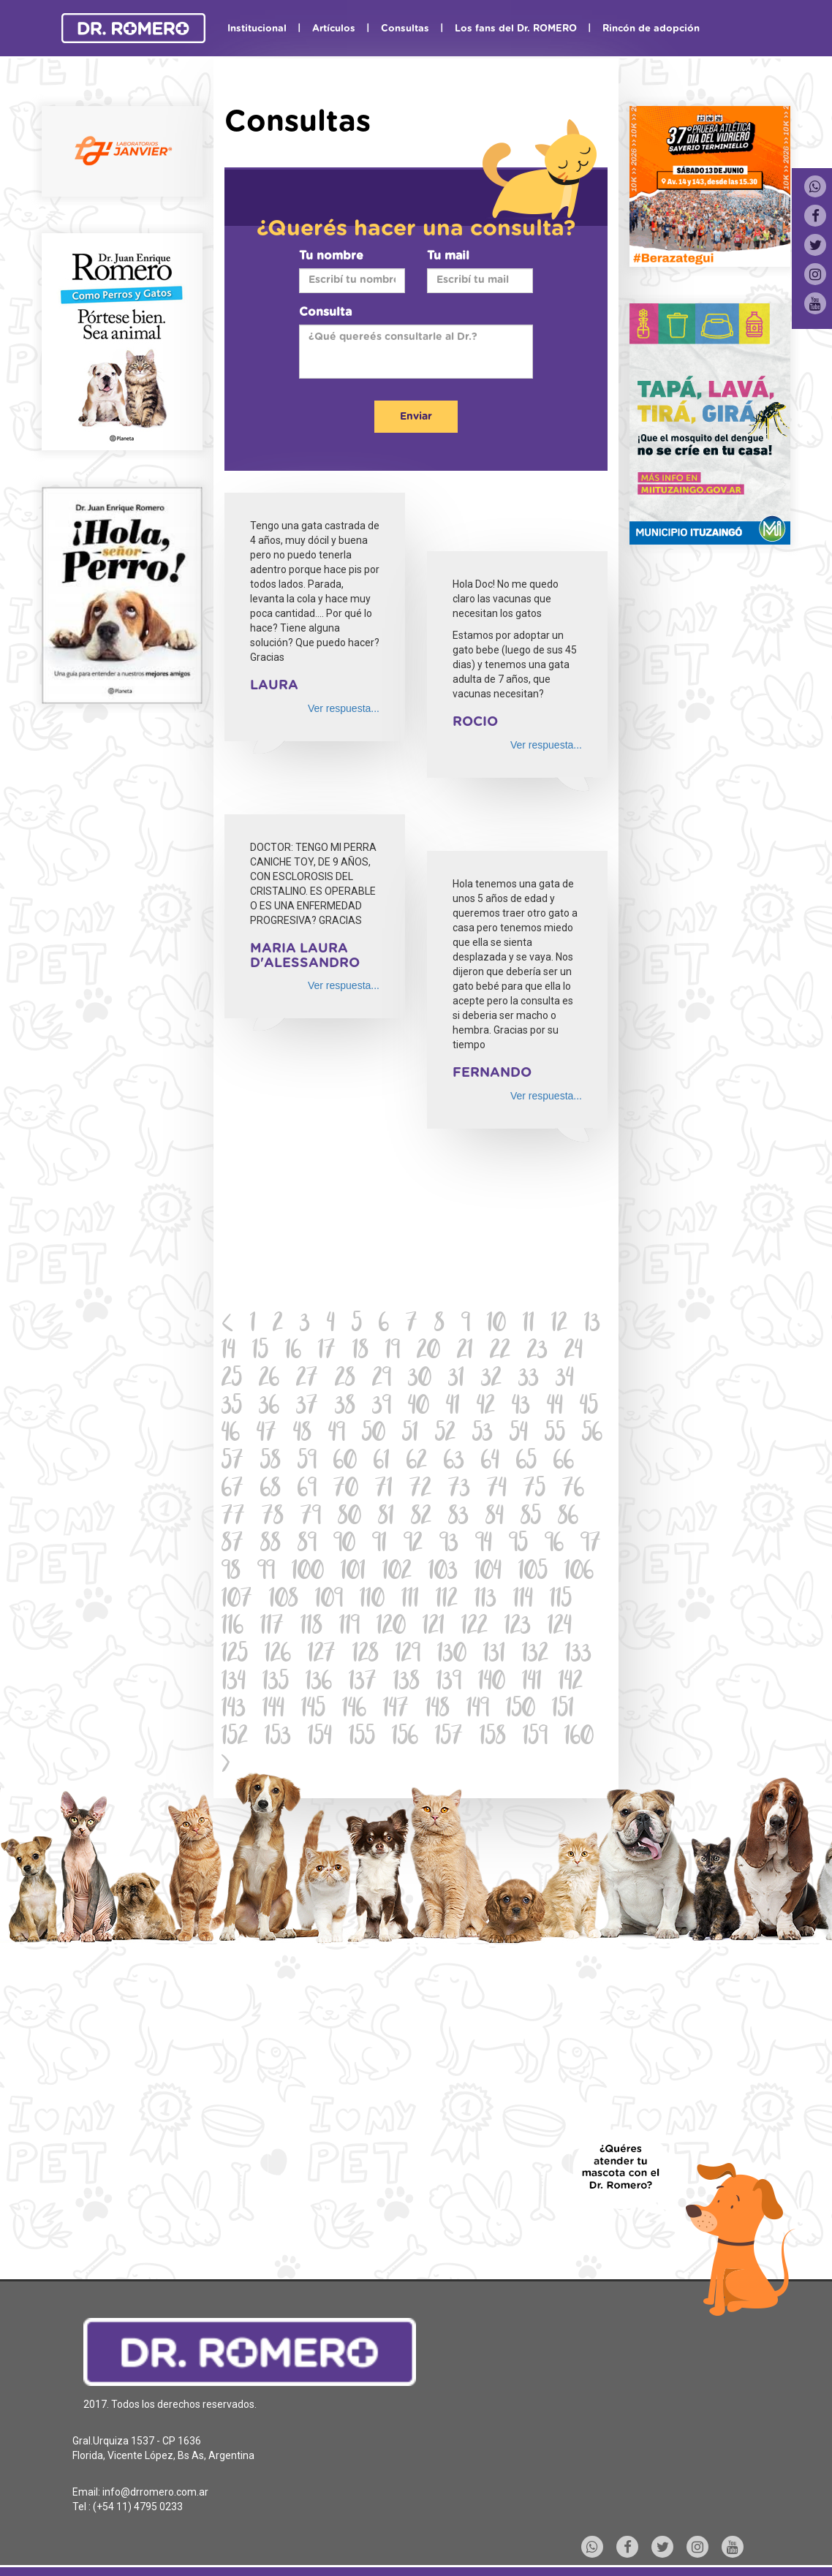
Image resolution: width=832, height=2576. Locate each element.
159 (535, 1737)
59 (307, 1462)
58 (270, 1462)
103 (443, 1572)
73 (459, 1490)
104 (488, 1572)
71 (384, 1490)
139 (448, 1683)
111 (410, 1600)
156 (405, 1737)
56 (592, 1434)
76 (573, 1490)
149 (477, 1710)
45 (589, 1407)
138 (406, 1683)
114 (523, 1600)
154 (320, 1737)
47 (266, 1434)
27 (307, 1379)
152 (235, 1737)
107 (237, 1600)
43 (521, 1407)
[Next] (226, 1766)
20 (428, 1351)
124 (560, 1627)
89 (307, 1544)
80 (349, 1517)
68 (270, 1490)
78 (273, 1517)
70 (345, 1490)
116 (232, 1627)
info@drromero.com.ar (155, 2492)
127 (322, 1655)
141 (532, 1683)
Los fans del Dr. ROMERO (516, 29)
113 (485, 1600)
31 (456, 1379)
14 (228, 1351)
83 (458, 1517)
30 (419, 1379)
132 (535, 1655)
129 (408, 1655)
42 (486, 1407)
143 (234, 1710)
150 (520, 1710)
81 (386, 1517)
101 (353, 1572)
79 (310, 1517)
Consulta (325, 312)
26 (269, 1379)
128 (365, 1655)
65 (526, 1462)
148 (438, 1710)
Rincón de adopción (651, 29)
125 (235, 1655)
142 (571, 1683)
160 (579, 1737)
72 (420, 1490)
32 (491, 1379)
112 (447, 1600)
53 (482, 1434)
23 (537, 1351)
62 (416, 1462)
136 (319, 1683)
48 (302, 1434)
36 (269, 1407)
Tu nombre (331, 256)
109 (329, 1600)
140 (491, 1683)
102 (397, 1572)
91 (379, 1544)
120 (391, 1627)
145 (313, 1710)
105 (533, 1572)
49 (336, 1434)
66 (563, 1462)
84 (494, 1517)
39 (381, 1407)
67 (232, 1490)
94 (483, 1544)
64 (490, 1462)
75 (534, 1490)
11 (528, 1324)
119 (349, 1627)
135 (275, 1683)
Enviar (416, 417)
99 (266, 1572)
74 (497, 1490)
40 (418, 1407)
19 (392, 1351)
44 (555, 1407)
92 (413, 1544)
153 (278, 1737)
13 (592, 1324)
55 (555, 1434)
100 (308, 1572)
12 (559, 1324)
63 (454, 1462)
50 (373, 1434)
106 (579, 1572)
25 (232, 1379)
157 (449, 1737)
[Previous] (227, 1325)
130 (451, 1655)
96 (554, 1544)
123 (517, 1627)
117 (272, 1627)
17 (327, 1351)
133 (578, 1655)
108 (283, 1600)
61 (382, 1462)
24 (573, 1351)
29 (381, 1379)
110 (372, 1600)
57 (232, 1462)
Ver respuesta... (343, 708)
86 (568, 1517)
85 (531, 1517)
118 (311, 1627)
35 (232, 1407)
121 (434, 1627)
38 (345, 1407)
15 (260, 1351)
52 (445, 1434)
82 (421, 1517)
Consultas (405, 29)
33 (528, 1379)
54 (519, 1434)
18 (360, 1351)
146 (354, 1710)
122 (474, 1627)
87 (232, 1544)
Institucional (257, 29)
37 (307, 1407)
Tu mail (448, 256)
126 (278, 1655)
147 (396, 1710)
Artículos (333, 29)
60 (345, 1462)
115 (561, 1600)
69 (307, 1490)
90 (344, 1544)
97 (590, 1544)
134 (234, 1683)
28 (345, 1379)
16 (293, 1351)
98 (231, 1572)
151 (563, 1710)
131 (494, 1655)
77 (233, 1517)
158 (493, 1737)
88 (270, 1544)
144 (273, 1710)
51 (410, 1434)
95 (518, 1544)
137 (363, 1683)
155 (362, 1737)
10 (496, 1324)
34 (565, 1379)
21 (465, 1351)
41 (453, 1407)
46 (231, 1434)
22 (500, 1351)
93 (448, 1544)
